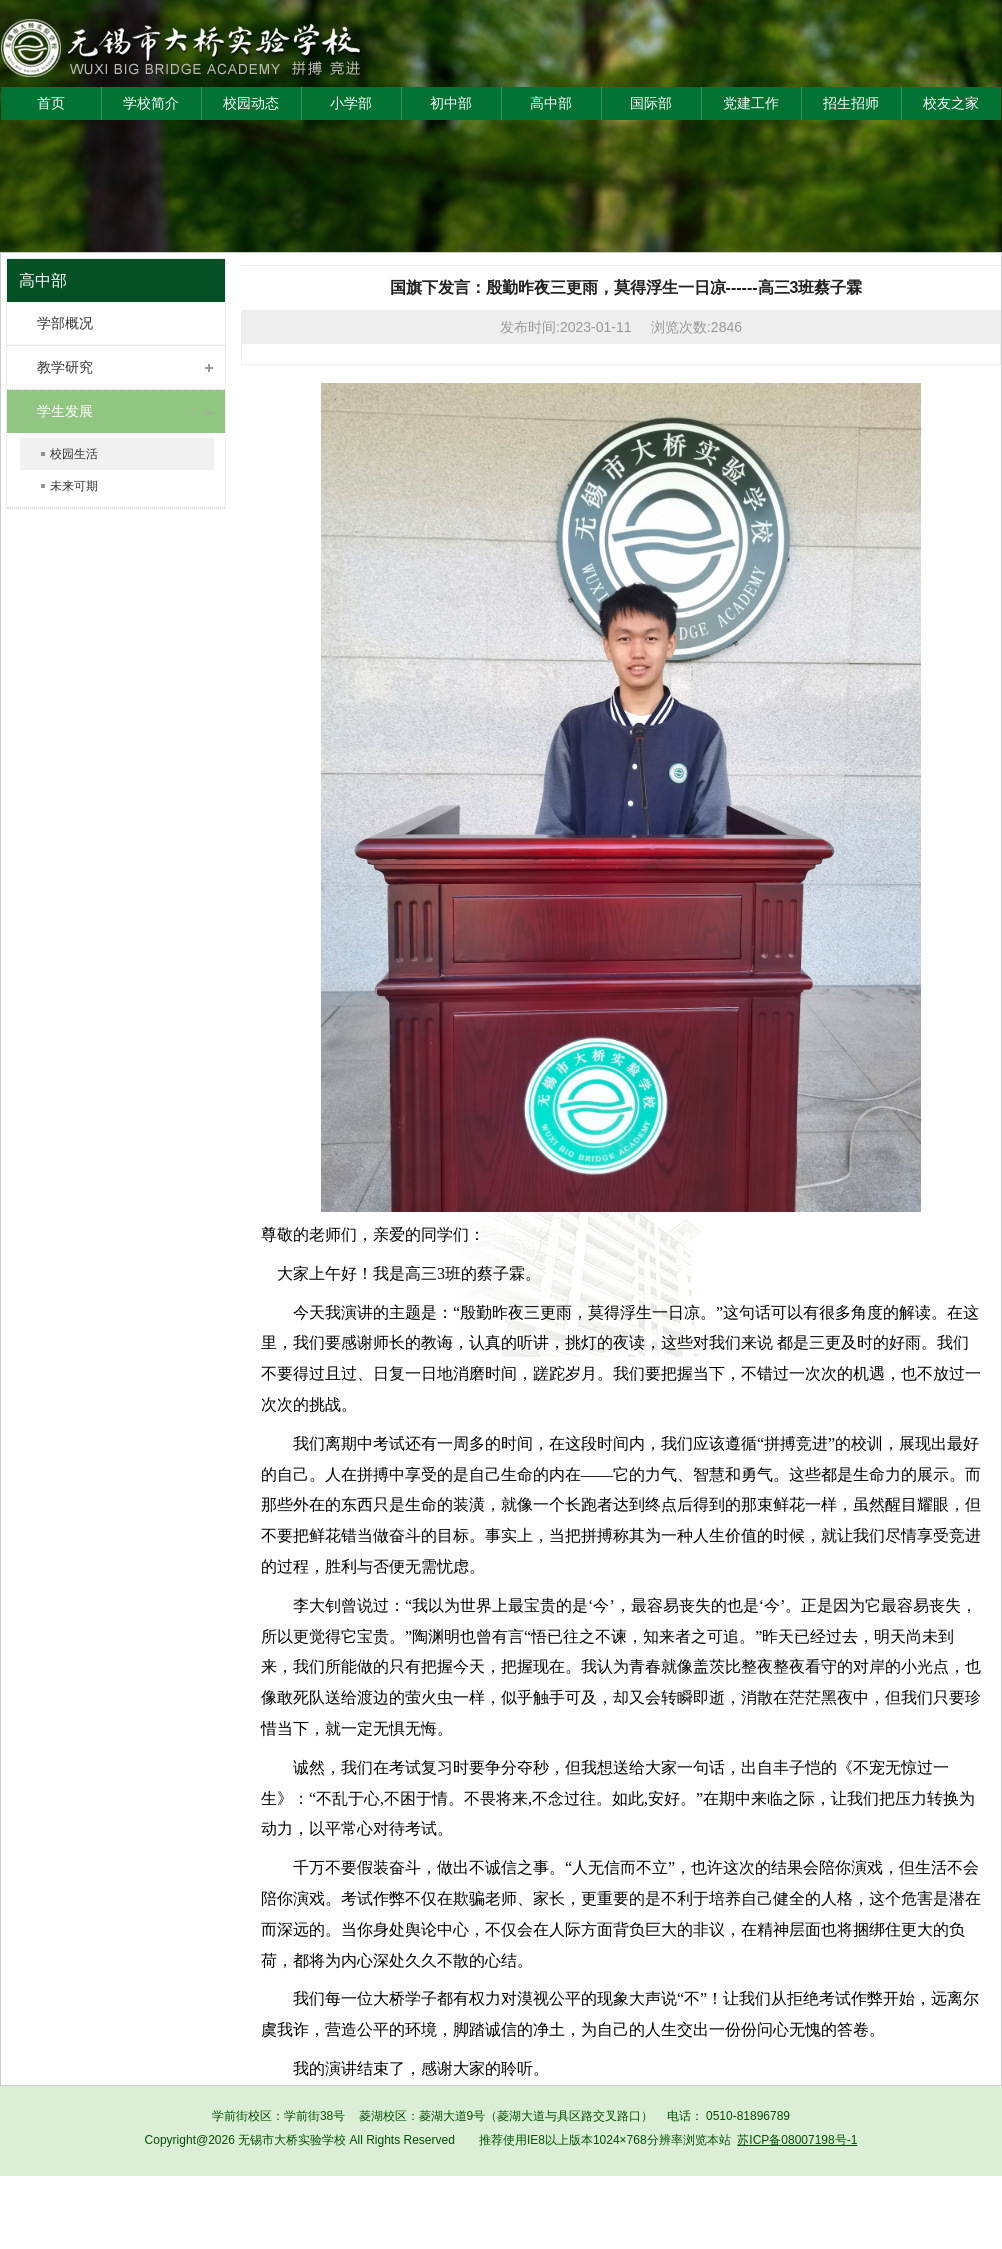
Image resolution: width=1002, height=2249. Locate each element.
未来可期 (74, 486)
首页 (51, 103)
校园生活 (74, 454)
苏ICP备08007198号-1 (797, 2140)
